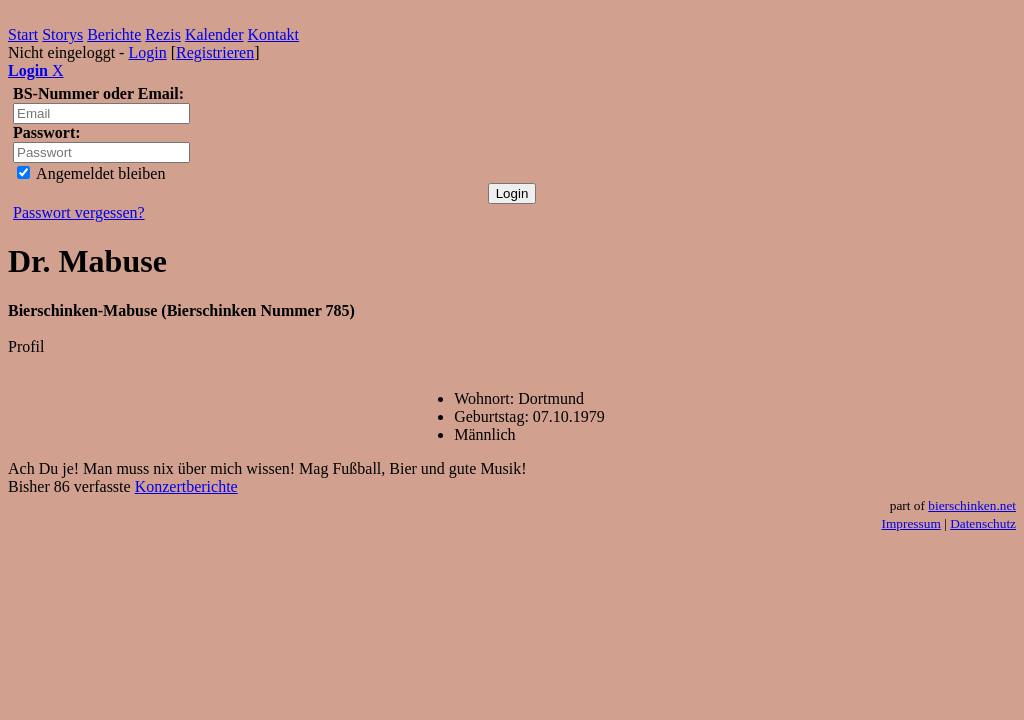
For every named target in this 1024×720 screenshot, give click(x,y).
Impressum (911, 523)
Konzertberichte (186, 486)
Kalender (214, 34)
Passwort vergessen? (79, 212)
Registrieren (215, 52)
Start (23, 34)
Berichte (114, 34)
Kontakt (274, 34)
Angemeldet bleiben (91, 173)
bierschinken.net (972, 505)
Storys (62, 34)
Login (147, 52)
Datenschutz (983, 523)
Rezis (163, 34)
